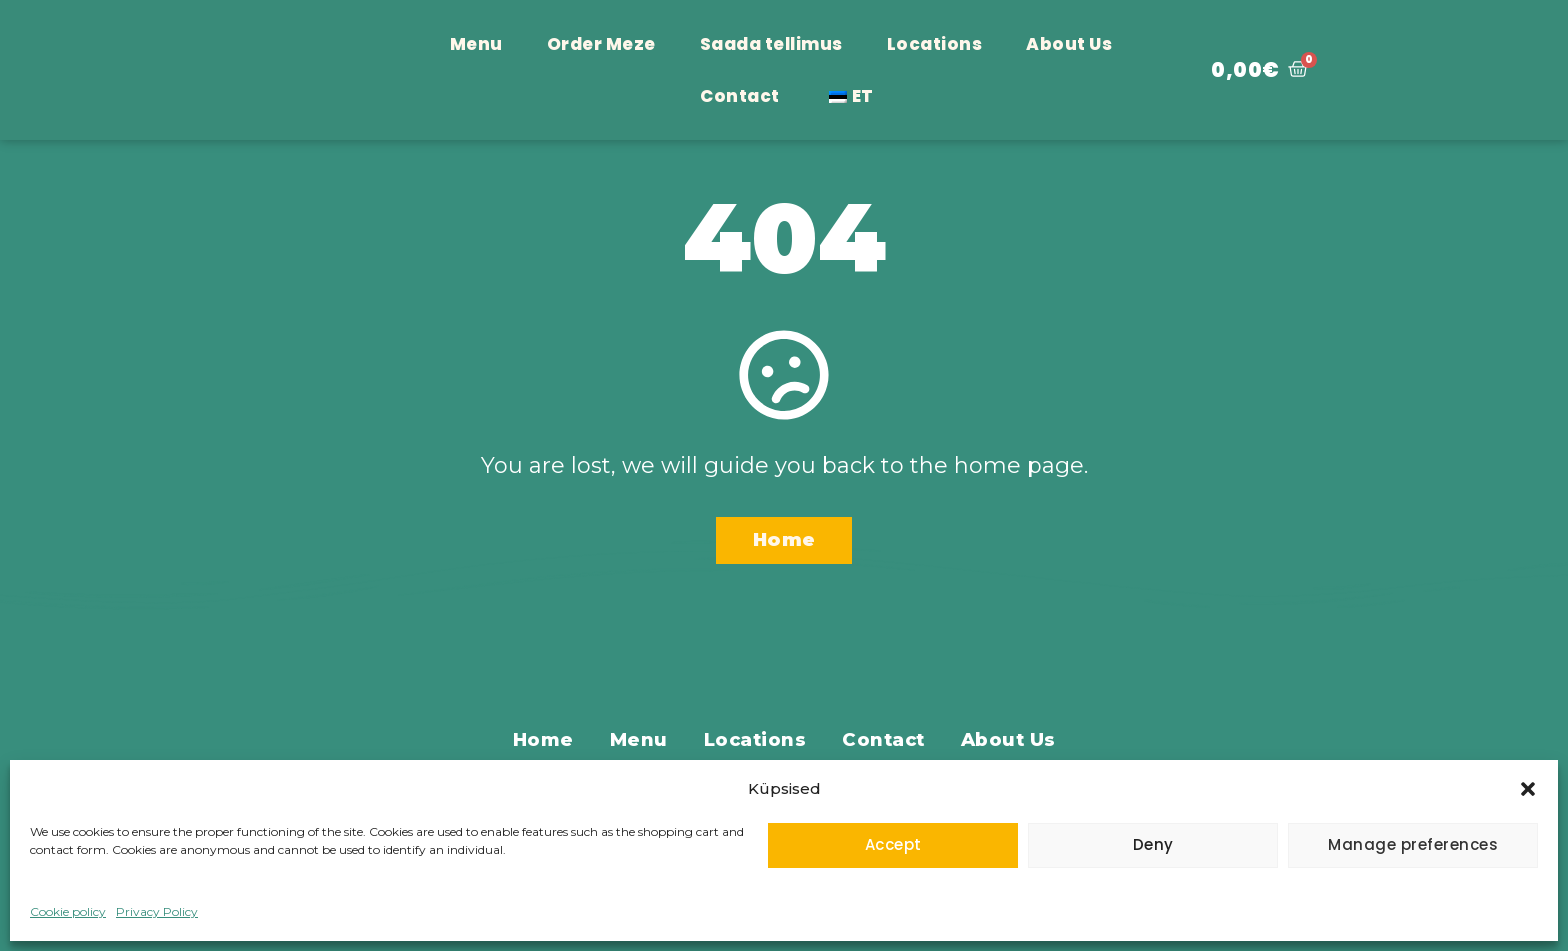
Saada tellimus (771, 44)
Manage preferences (1413, 844)
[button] (1528, 778)
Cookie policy (68, 911)
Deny (1153, 844)
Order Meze (601, 44)
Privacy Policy (157, 911)
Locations (935, 44)
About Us (1069, 44)
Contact (740, 96)
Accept (893, 844)
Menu (476, 44)
